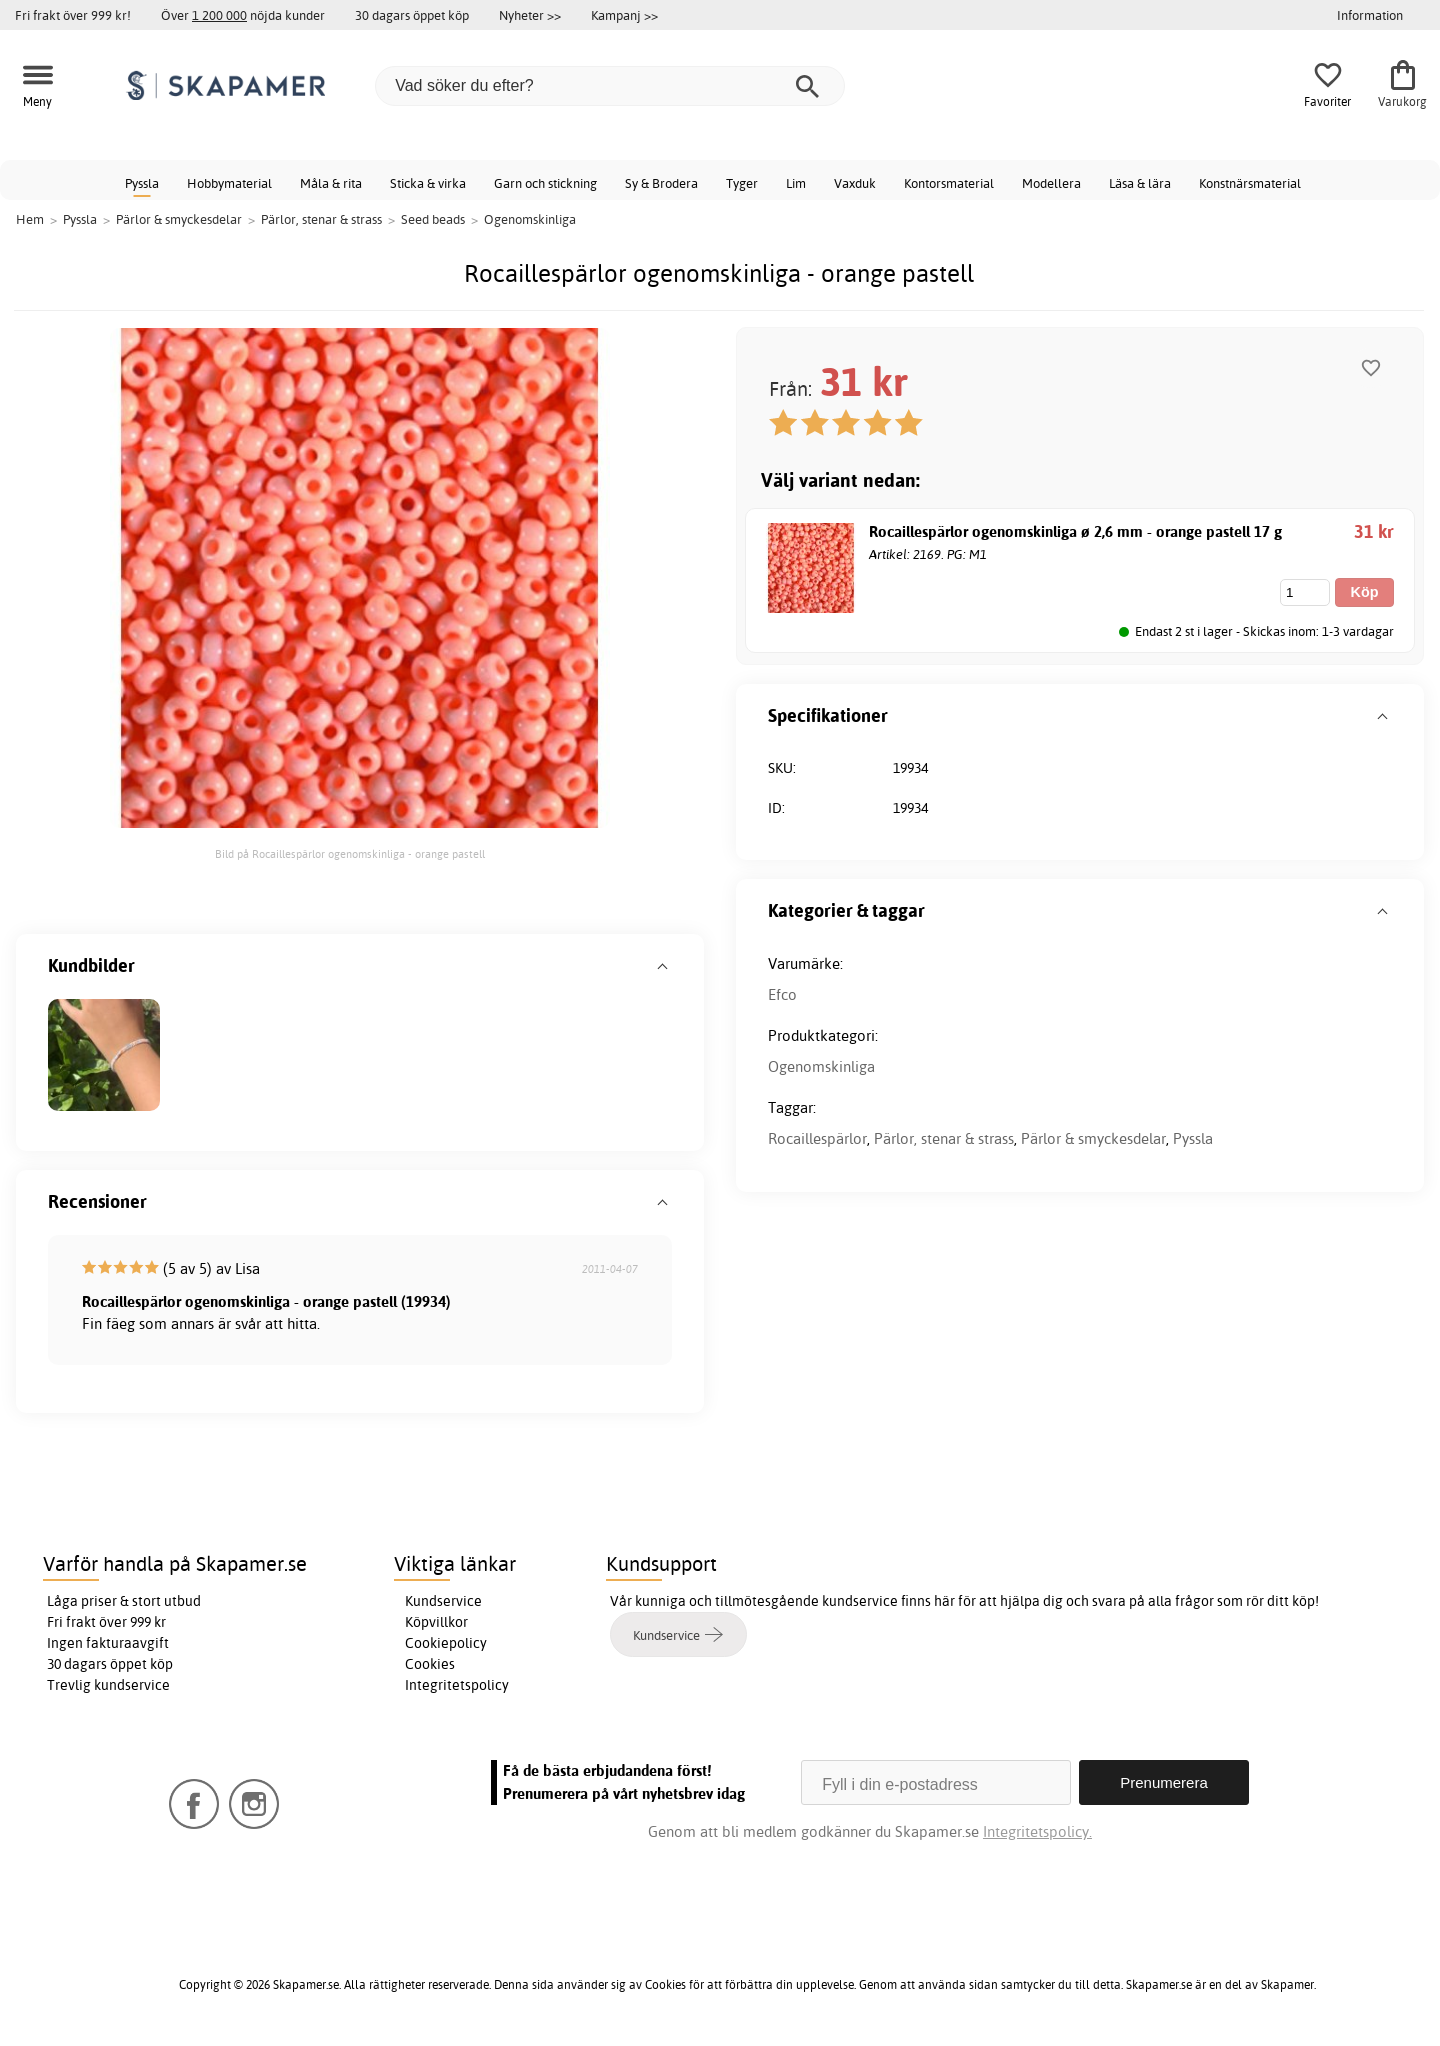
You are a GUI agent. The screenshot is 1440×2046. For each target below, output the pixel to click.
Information (1370, 15)
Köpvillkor (436, 1622)
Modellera (1051, 183)
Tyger (742, 183)
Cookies (430, 1664)
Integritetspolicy (457, 1685)
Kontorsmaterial (949, 183)
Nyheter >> (530, 15)
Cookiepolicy (446, 1643)
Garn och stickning (545, 183)
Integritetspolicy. (1037, 1831)
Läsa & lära (1140, 183)
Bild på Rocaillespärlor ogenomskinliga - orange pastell (350, 854)
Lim (796, 183)
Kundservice (443, 1601)
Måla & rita (331, 183)
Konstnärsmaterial (1250, 183)
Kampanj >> (624, 15)
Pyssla (142, 183)
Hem (30, 219)
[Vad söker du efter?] (610, 86)
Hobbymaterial (229, 183)
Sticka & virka (428, 183)
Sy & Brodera (661, 183)
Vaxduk (855, 183)
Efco (782, 994)
